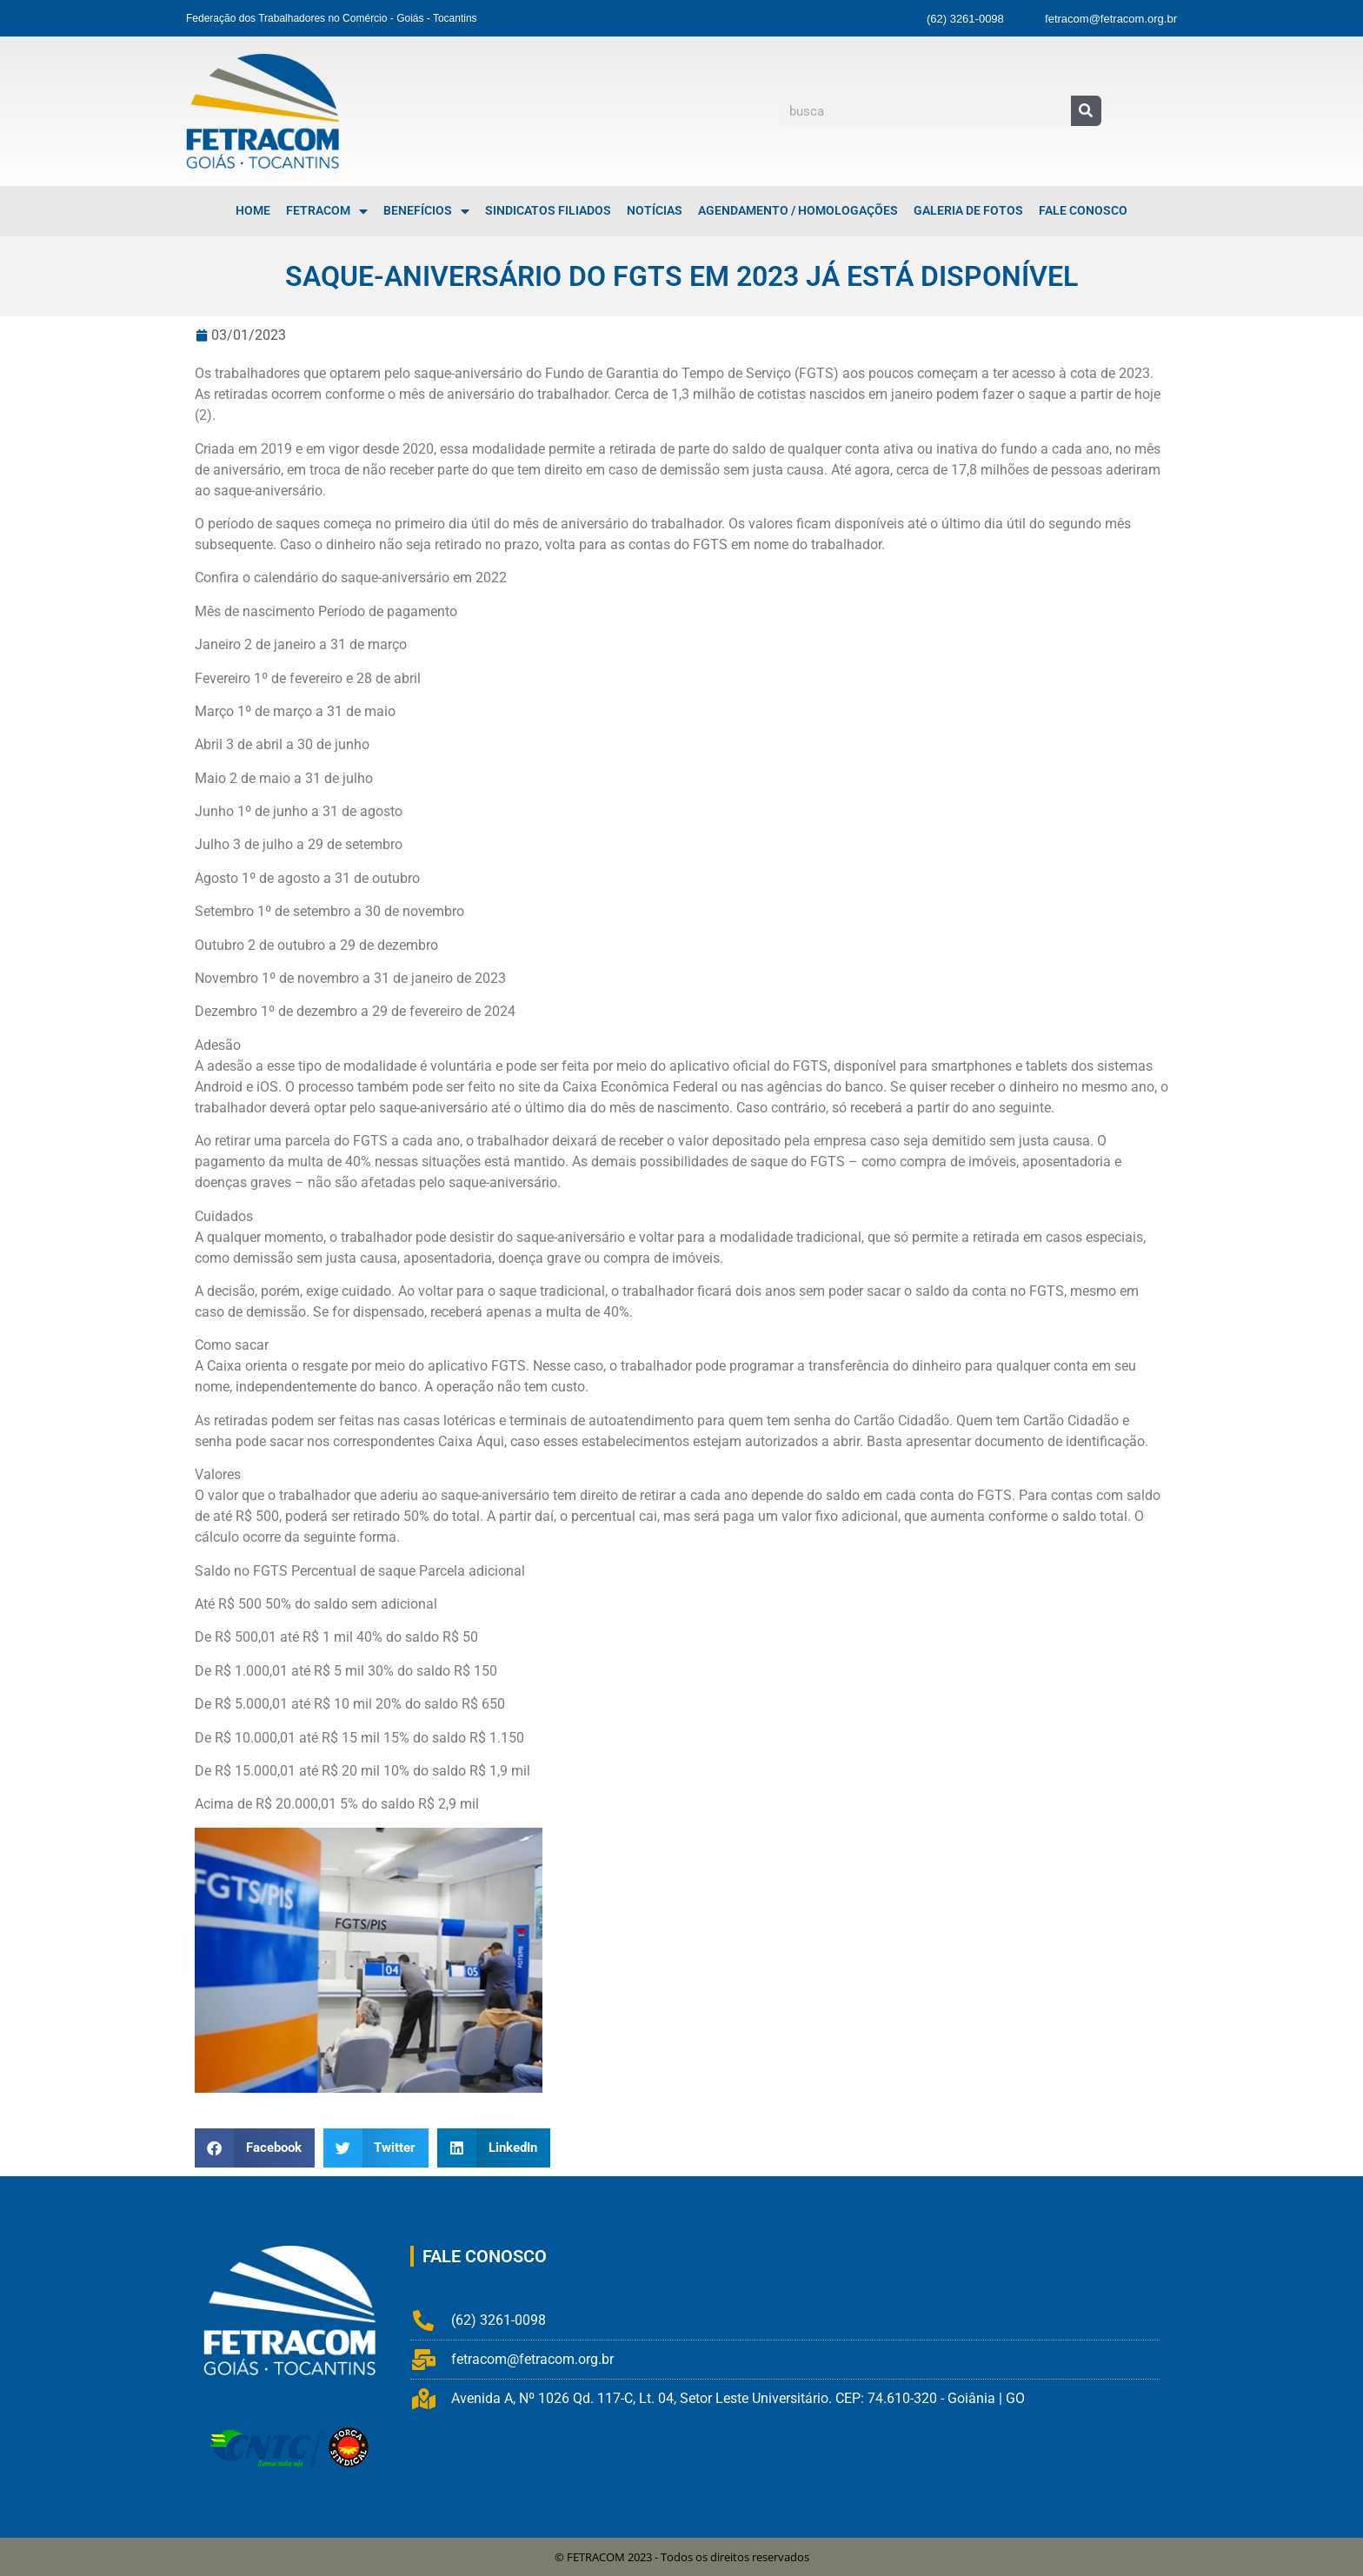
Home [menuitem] (253, 210)
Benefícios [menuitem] (426, 211)
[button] (255, 2148)
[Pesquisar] (1086, 111)
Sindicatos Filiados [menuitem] (548, 210)
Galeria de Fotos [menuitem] (968, 210)
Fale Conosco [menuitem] (1083, 210)
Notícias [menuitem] (654, 210)
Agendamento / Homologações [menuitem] (798, 210)
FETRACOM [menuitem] (327, 211)
